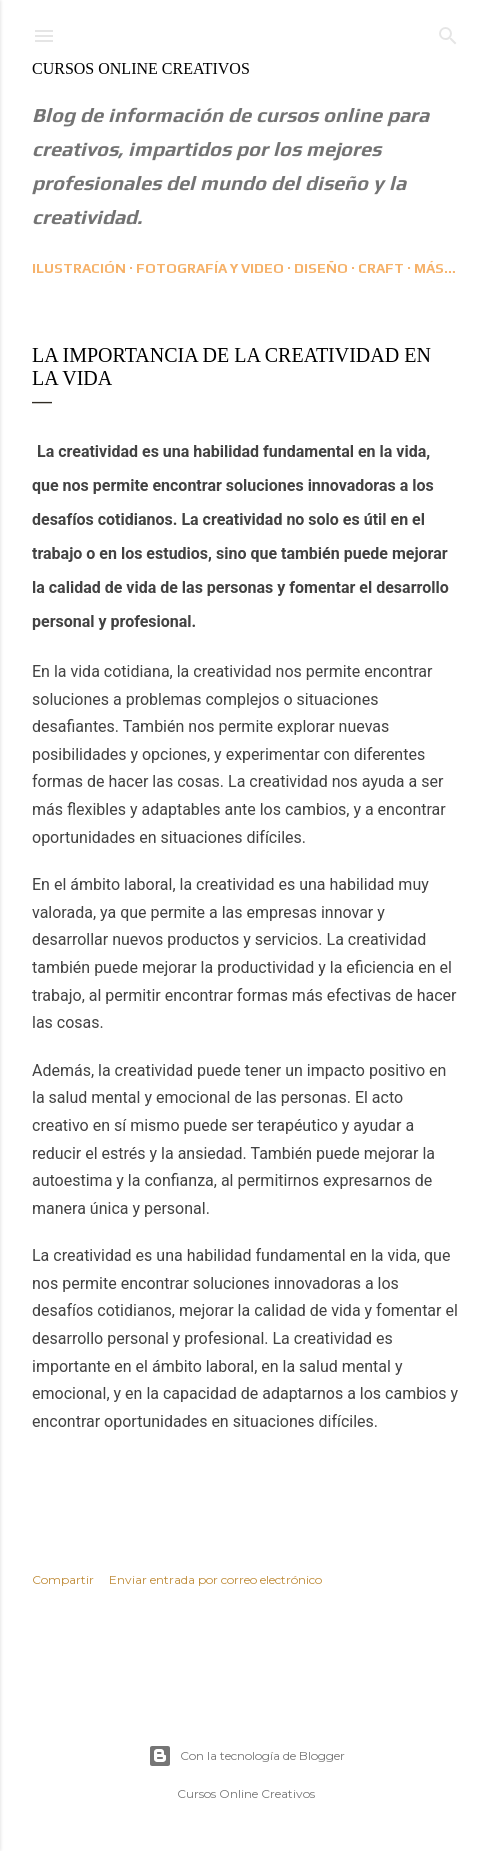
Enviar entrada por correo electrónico (215, 1579)
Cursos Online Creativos (141, 68)
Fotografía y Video (210, 268)
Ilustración (79, 268)
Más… (435, 268)
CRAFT (381, 268)
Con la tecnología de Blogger (246, 1756)
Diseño (321, 268)
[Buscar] (448, 31)
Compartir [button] (63, 1579)
